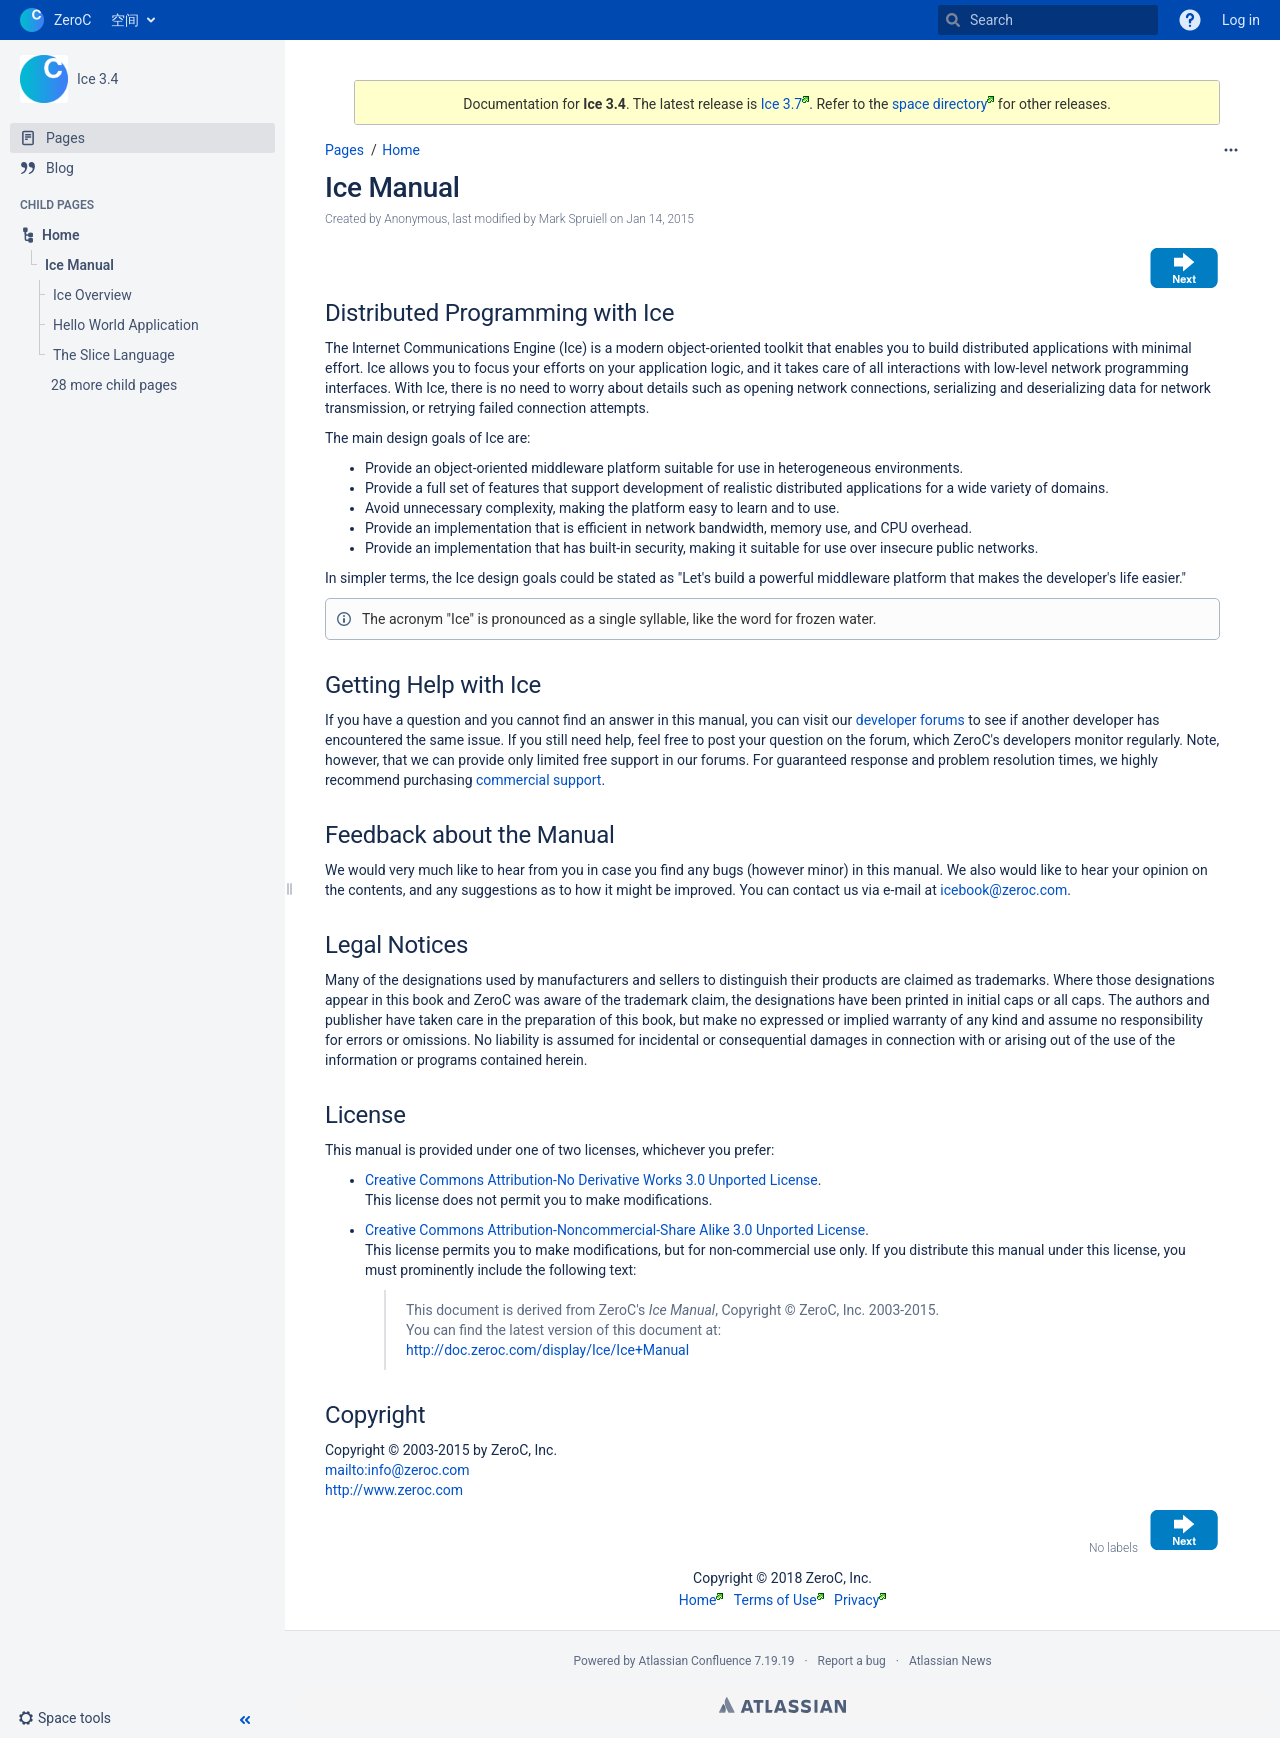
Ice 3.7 (785, 104)
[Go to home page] (55, 20)
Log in (1241, 20)
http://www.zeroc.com (394, 1490)
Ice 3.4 (97, 79)
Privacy (860, 1600)
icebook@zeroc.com (1003, 890)
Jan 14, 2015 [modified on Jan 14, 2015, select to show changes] (660, 219)
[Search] (953, 20)
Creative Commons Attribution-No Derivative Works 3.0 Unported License (591, 1180)
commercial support (538, 780)
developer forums (910, 720)
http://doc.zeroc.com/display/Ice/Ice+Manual (547, 1350)
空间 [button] (125, 20)
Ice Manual (392, 187)
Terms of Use (779, 1600)
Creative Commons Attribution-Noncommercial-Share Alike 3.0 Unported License (615, 1230)
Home (401, 150)
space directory (943, 104)
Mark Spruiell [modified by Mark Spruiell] (573, 219)
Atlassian (782, 1705)
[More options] (1231, 150)
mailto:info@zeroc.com (397, 1470)
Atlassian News (950, 1661)
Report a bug (852, 1661)
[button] (72, 1718)
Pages (344, 150)
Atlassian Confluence (695, 1661)
